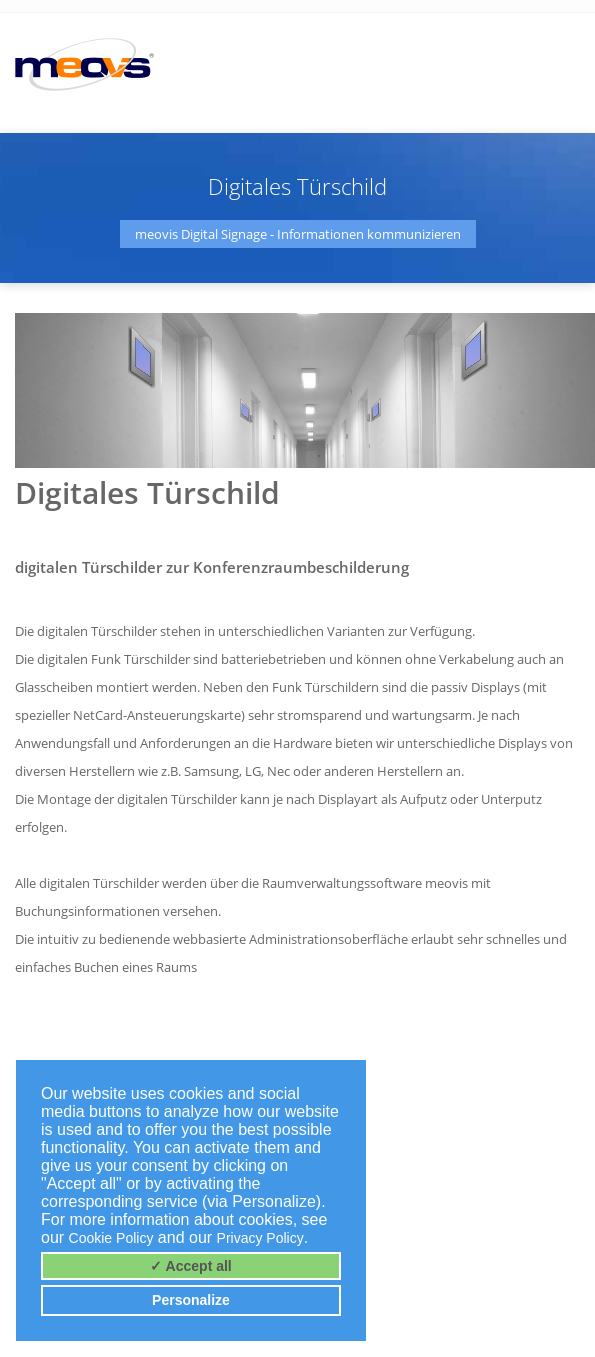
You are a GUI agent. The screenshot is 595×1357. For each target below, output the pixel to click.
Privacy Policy (260, 1238)
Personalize (191, 1300)
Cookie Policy (111, 1238)
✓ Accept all (191, 1266)
